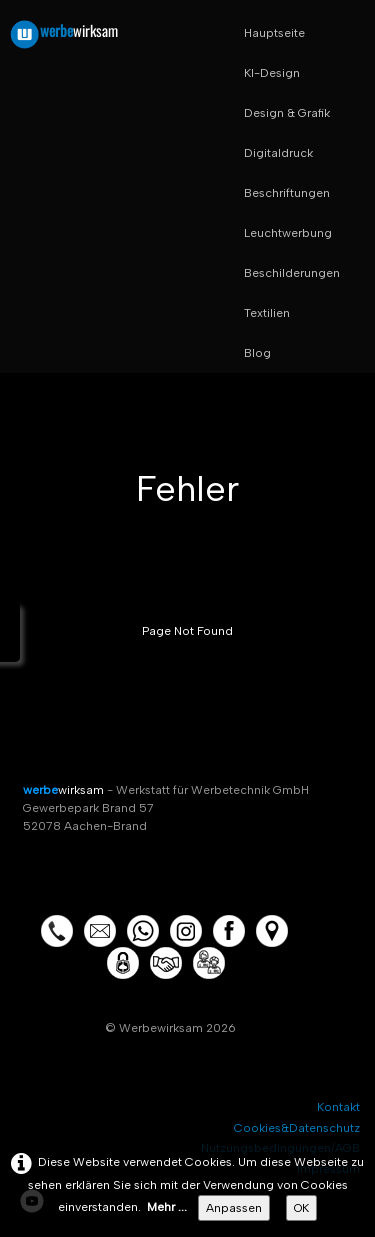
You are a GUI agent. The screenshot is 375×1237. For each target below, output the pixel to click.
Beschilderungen (292, 273)
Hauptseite (274, 33)
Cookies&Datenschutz (297, 1128)
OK (301, 1208)
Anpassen (234, 1208)
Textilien (267, 313)
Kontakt (338, 1107)
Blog (257, 353)
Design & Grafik (287, 113)
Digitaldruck (278, 153)
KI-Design (272, 73)
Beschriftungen (287, 193)
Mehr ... (167, 1207)
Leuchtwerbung (288, 233)
